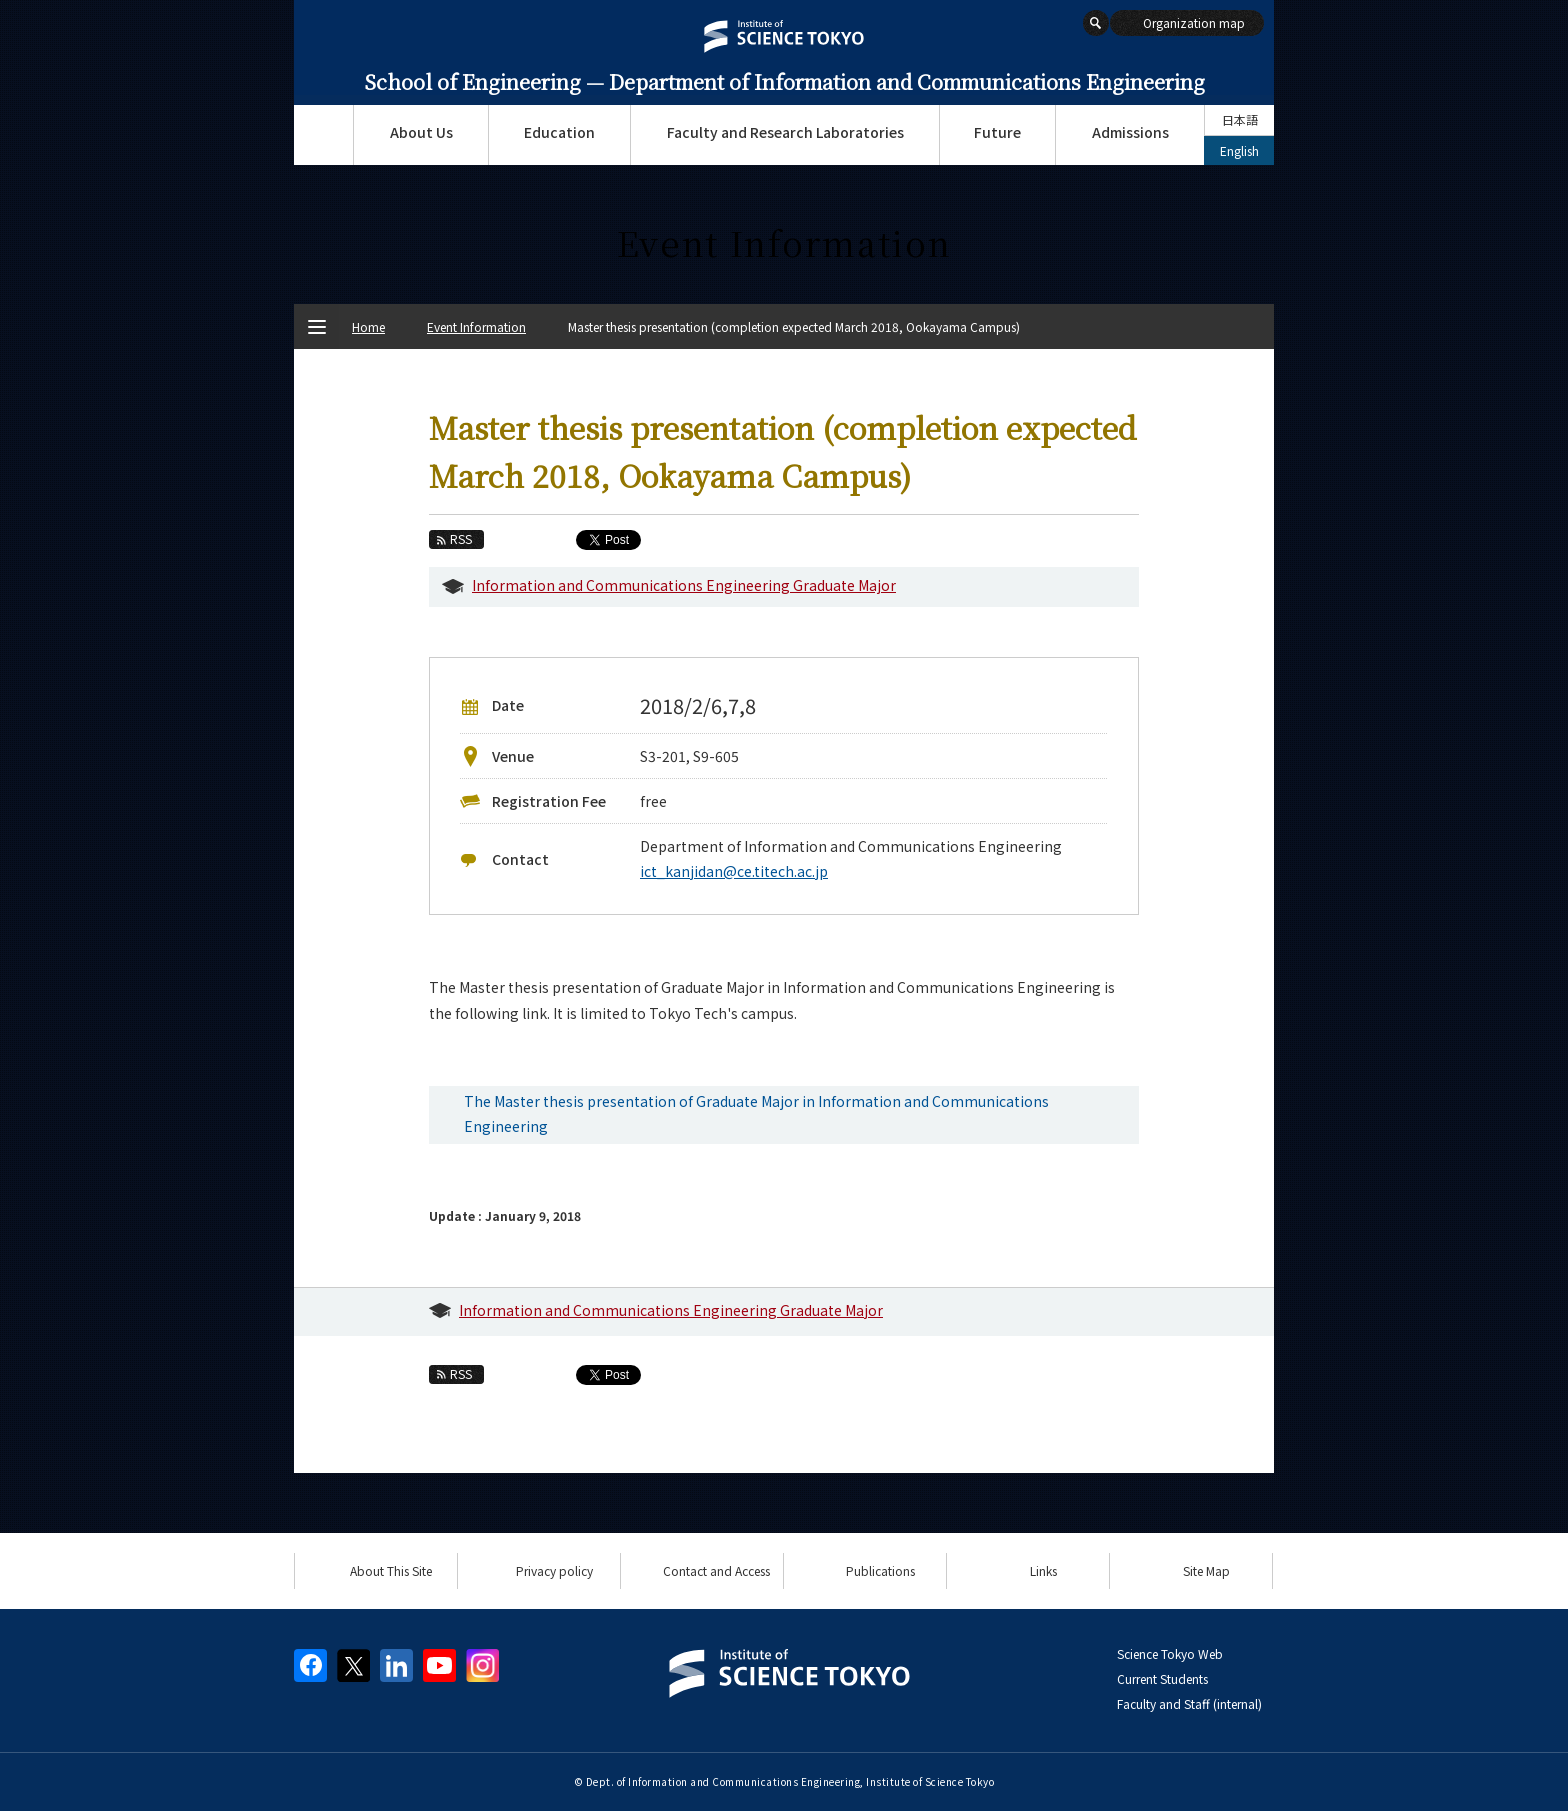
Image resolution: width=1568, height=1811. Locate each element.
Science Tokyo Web (1170, 1653)
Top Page (323, 135)
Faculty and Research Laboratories (785, 132)
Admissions (1130, 132)
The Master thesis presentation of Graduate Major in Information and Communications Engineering (756, 1113)
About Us (421, 132)
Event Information (476, 326)
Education (559, 132)
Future (997, 132)
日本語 (1240, 119)
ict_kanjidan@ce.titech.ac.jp (734, 871)
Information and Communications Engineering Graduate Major (684, 585)
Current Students (1162, 1678)
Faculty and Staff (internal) (1189, 1703)
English (1239, 150)
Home (368, 326)
